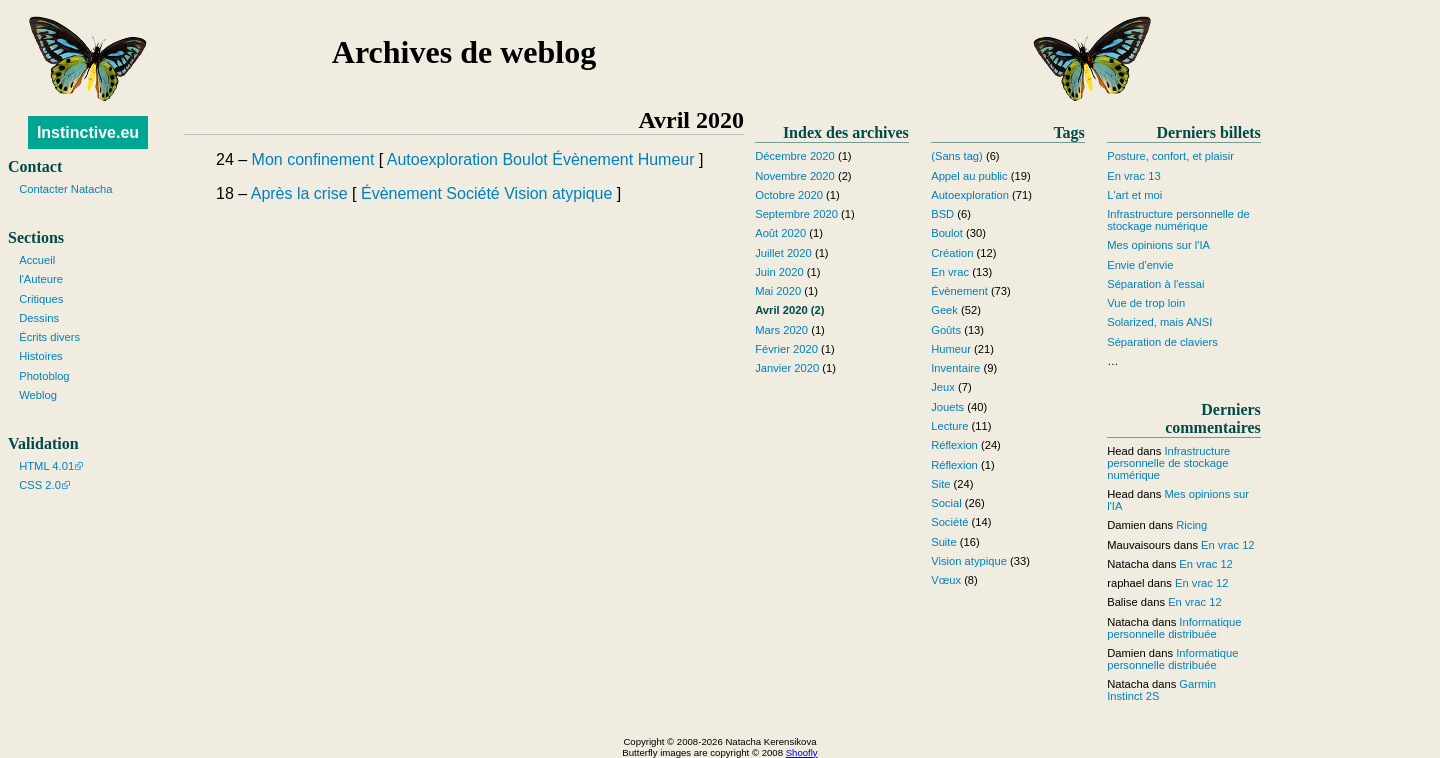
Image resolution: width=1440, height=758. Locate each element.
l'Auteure (41, 279)
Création (952, 253)
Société (472, 193)
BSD (942, 214)
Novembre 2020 (795, 176)
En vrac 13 (1133, 176)
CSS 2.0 (40, 485)
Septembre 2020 (796, 214)
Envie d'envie (1140, 265)
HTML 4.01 (46, 466)
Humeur (666, 159)
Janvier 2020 (787, 368)
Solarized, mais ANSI (1159, 322)
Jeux (943, 387)
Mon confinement (313, 159)
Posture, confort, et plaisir (1170, 156)
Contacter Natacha (65, 189)
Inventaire (955, 368)
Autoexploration (442, 159)
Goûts (946, 330)
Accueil (37, 260)
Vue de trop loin (1146, 303)
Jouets (947, 407)
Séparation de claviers (1162, 342)
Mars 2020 (781, 330)
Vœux (946, 580)
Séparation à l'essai (1155, 284)
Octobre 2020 (789, 195)
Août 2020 (780, 233)
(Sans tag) (957, 156)
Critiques (41, 299)
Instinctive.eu (88, 132)
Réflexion (954, 445)
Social (946, 503)
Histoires (41, 356)
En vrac (950, 272)
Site (940, 484)
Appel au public (969, 176)
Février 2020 (786, 349)
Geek (944, 310)
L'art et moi (1134, 195)
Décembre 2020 (795, 156)
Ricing (1191, 525)
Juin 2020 (779, 272)
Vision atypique (558, 193)
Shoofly (802, 752)
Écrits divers (49, 337)
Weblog (38, 395)
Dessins (39, 318)
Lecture (949, 426)
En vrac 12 (1227, 545)
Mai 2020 (778, 291)
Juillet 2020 (783, 253)
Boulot (524, 159)
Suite (944, 542)
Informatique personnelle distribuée (1174, 628)
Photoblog (44, 376)
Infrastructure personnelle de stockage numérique (1178, 220)
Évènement (592, 159)
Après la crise (299, 193)
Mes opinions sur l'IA (1158, 245)
